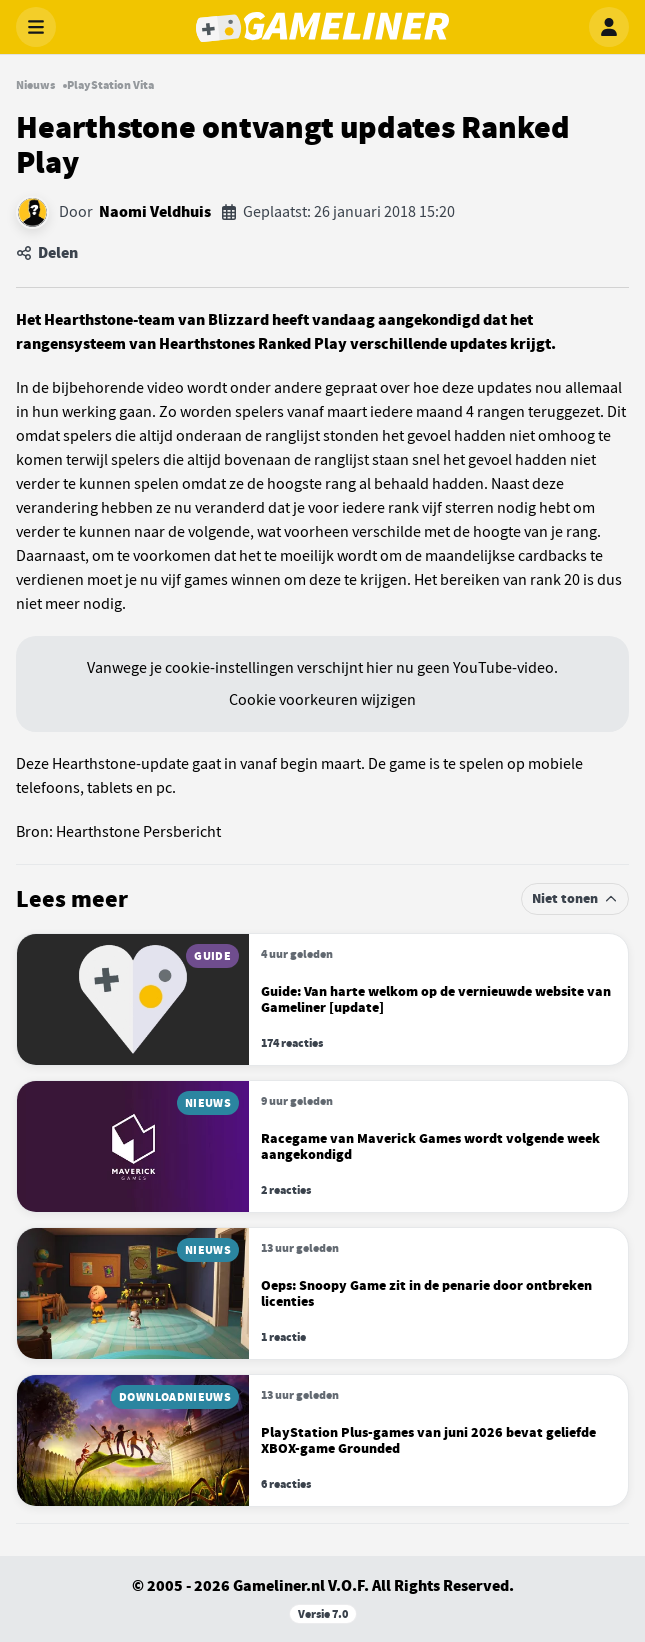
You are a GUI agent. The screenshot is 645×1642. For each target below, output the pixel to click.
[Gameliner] (322, 27)
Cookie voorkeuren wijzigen (322, 700)
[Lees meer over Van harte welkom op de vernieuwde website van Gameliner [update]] (322, 999)
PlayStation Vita (110, 85)
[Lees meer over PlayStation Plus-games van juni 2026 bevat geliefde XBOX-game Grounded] (322, 1440)
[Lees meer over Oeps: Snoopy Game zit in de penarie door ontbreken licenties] (322, 1293)
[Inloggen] (609, 27)
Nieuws (35, 85)
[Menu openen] (36, 27)
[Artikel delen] (322, 253)
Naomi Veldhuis (155, 212)
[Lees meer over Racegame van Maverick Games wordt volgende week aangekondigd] (322, 1146)
